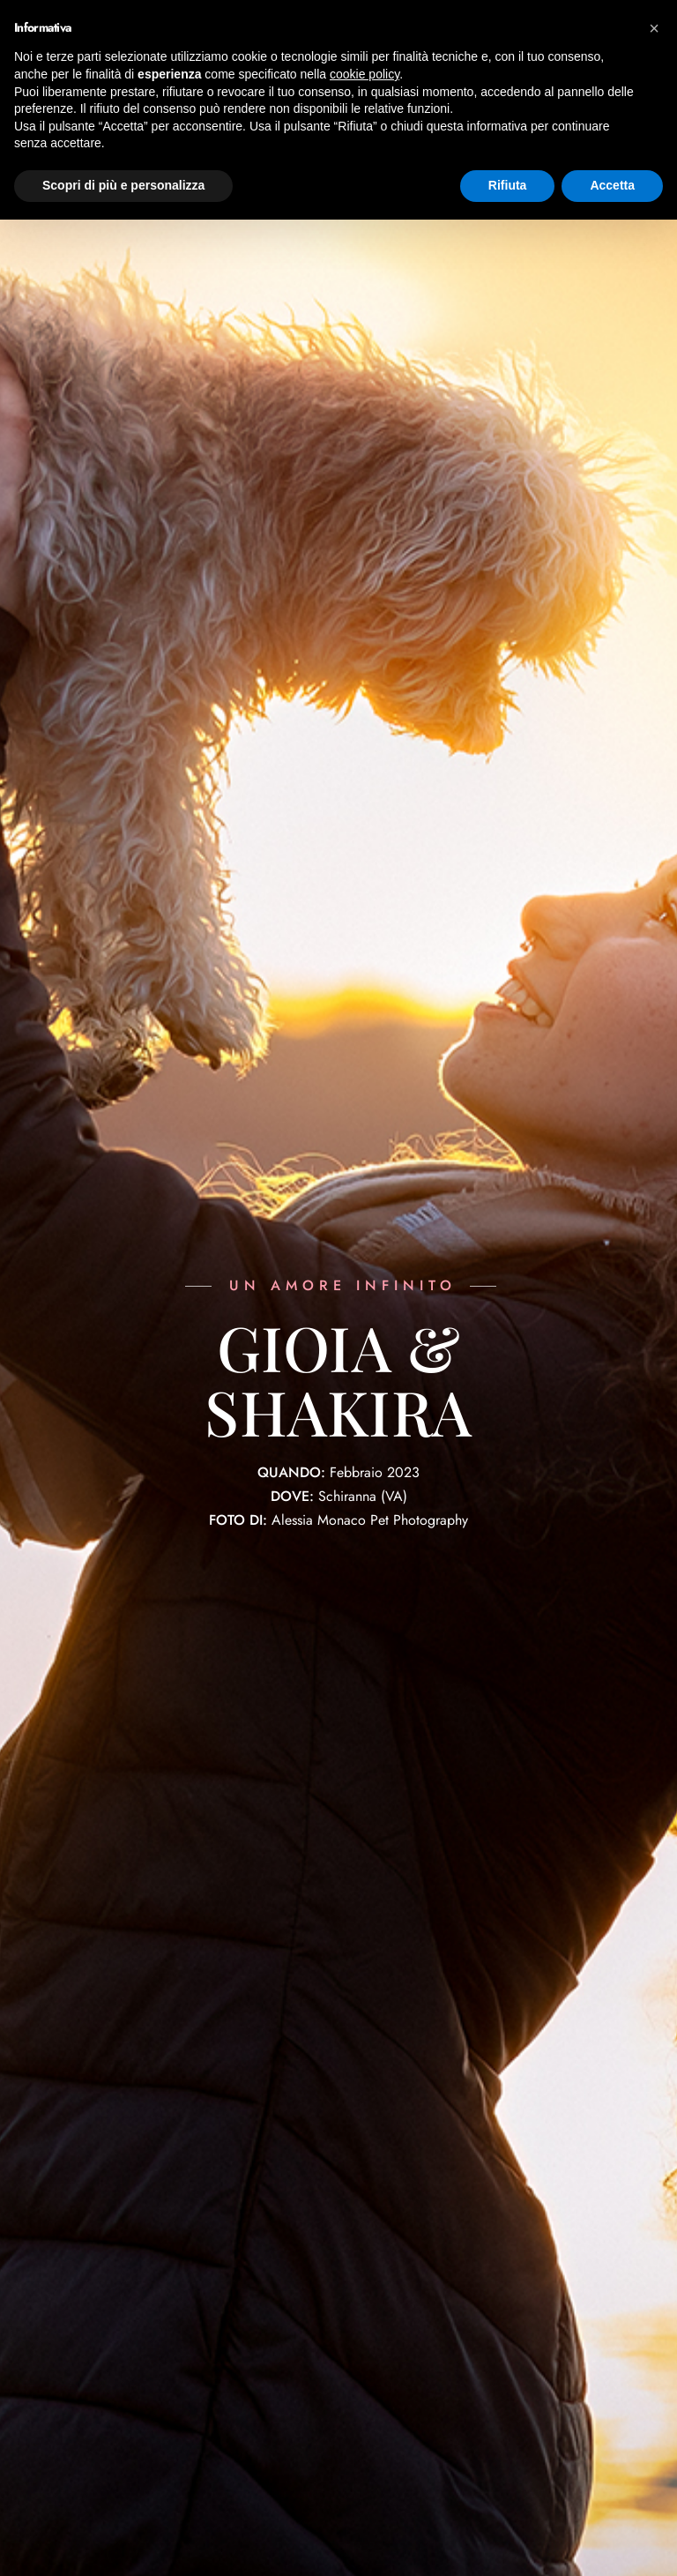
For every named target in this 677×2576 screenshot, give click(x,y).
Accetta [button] (612, 185)
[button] (654, 28)
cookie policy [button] (364, 74)
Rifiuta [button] (507, 185)
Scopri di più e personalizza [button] (123, 185)
